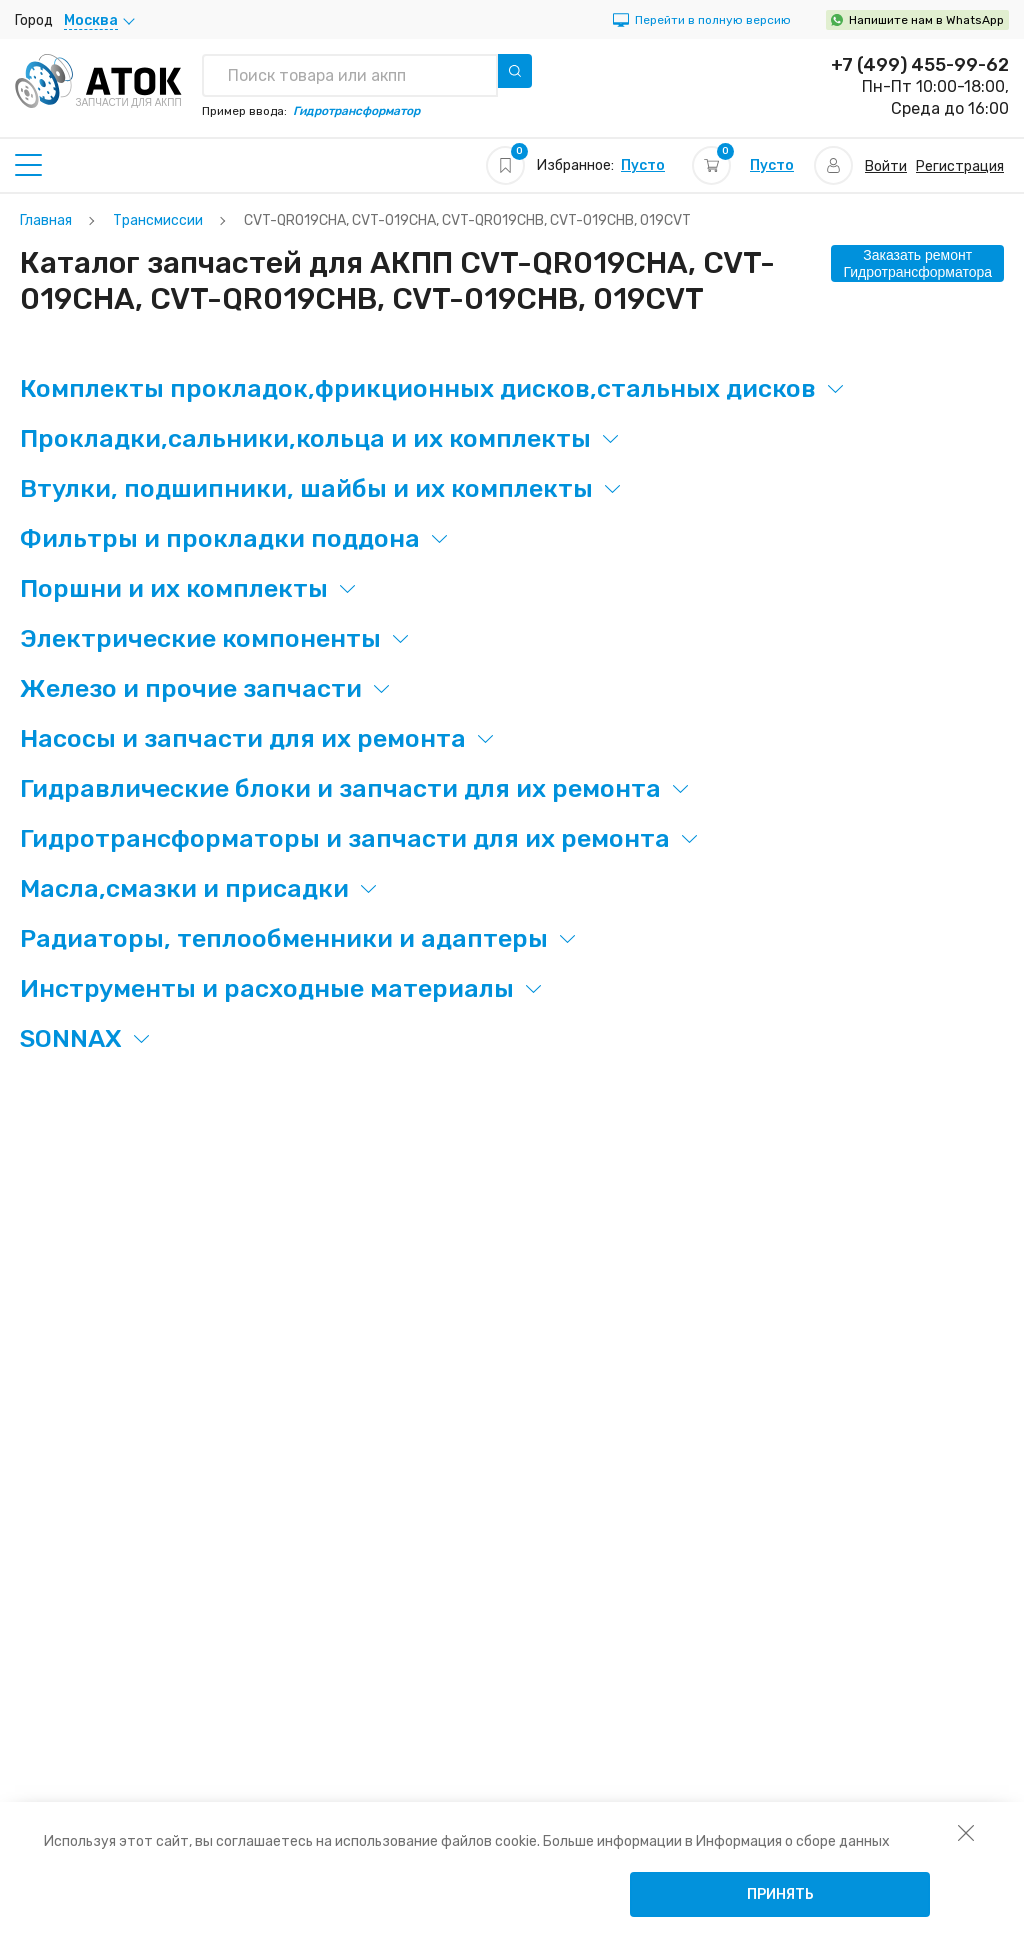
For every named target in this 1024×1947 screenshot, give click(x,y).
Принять (780, 1894)
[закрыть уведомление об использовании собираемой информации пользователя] (966, 1832)
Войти (886, 166)
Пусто (643, 165)
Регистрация (960, 166)
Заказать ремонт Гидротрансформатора (917, 263)
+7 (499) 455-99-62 (920, 65)
